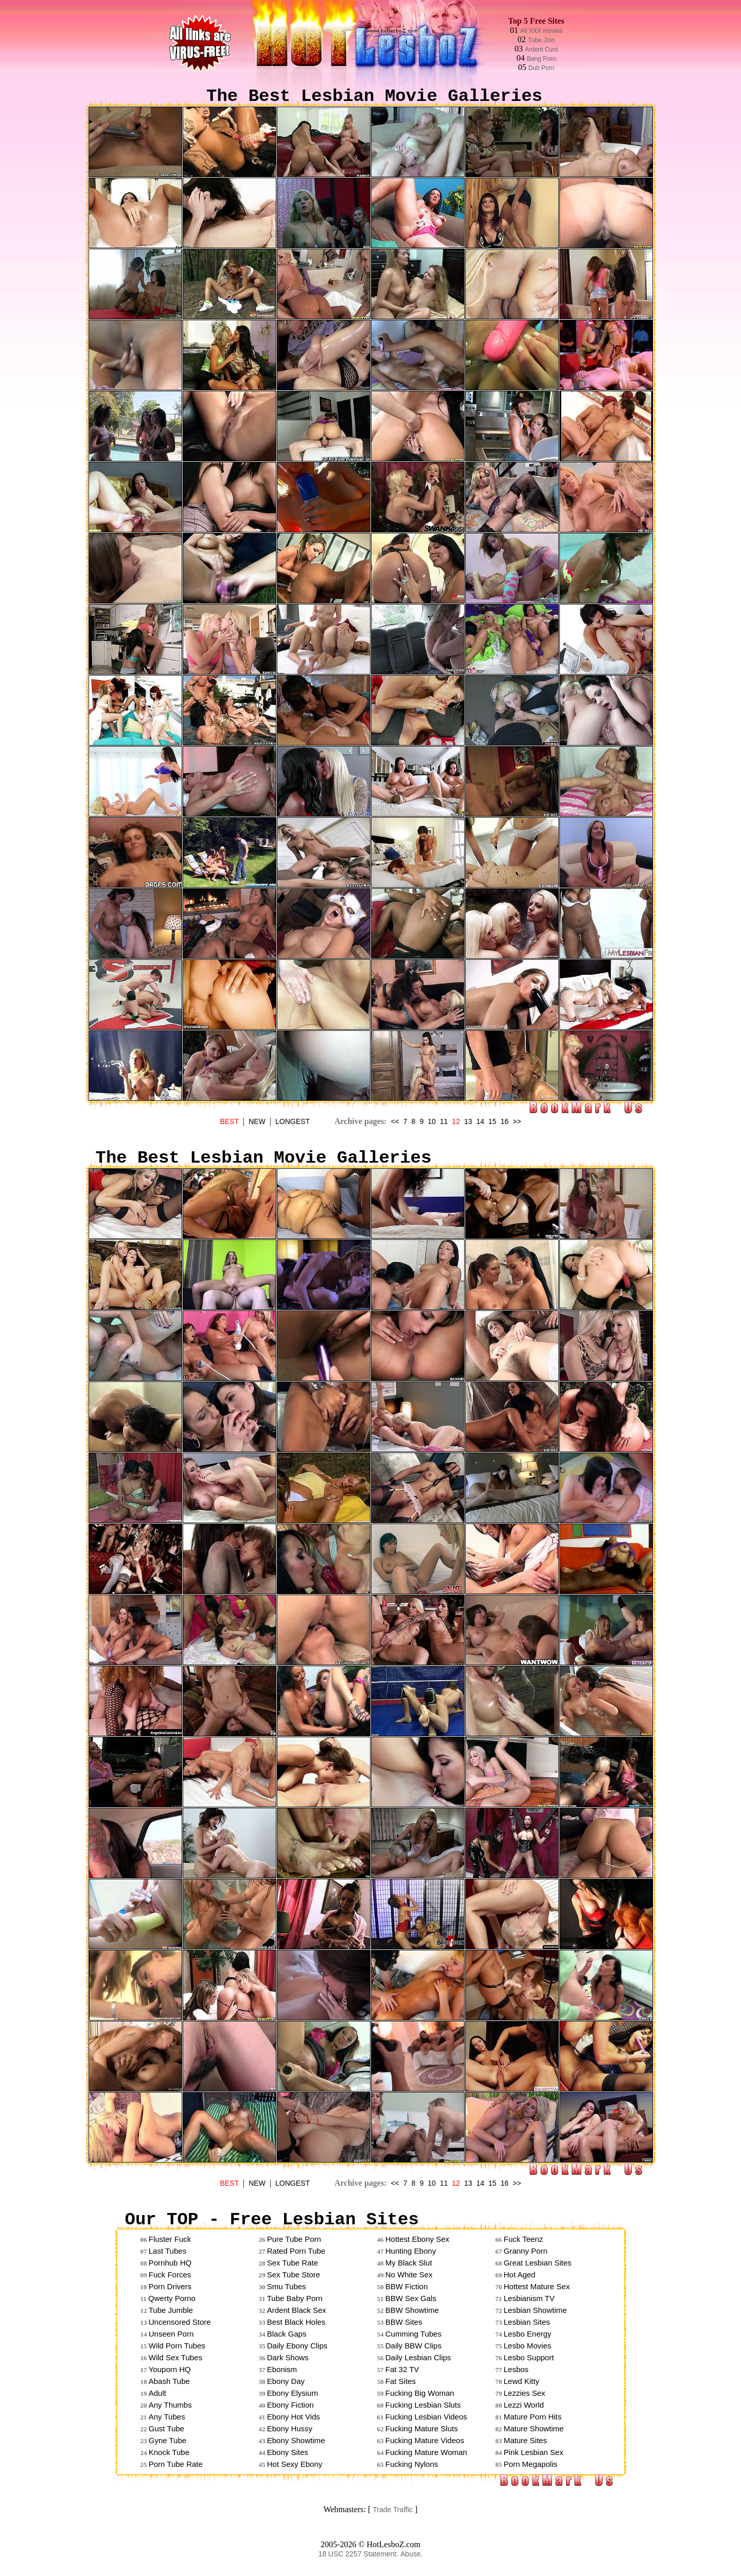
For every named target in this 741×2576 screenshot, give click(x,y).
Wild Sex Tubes (175, 2357)
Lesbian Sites (527, 2322)
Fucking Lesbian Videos (426, 2416)
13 (468, 1121)
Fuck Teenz (523, 2239)
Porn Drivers (170, 2286)
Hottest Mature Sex (537, 2286)
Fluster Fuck (170, 2239)
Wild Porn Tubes (177, 2345)
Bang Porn (541, 58)
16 (505, 1121)
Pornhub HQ (170, 2262)
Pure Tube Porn (294, 2239)
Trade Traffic (393, 2509)
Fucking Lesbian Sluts (423, 2404)
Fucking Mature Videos (424, 2440)
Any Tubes (167, 2416)
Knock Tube (169, 2452)
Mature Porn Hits (533, 2416)
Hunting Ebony (410, 2250)
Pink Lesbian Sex (533, 2452)
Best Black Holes (296, 2322)
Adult (157, 2393)
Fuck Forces (170, 2274)
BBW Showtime (412, 2310)
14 (481, 1121)
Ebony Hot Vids (293, 2416)
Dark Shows (288, 2357)
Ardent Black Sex (296, 2310)
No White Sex (409, 2274)
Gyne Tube (167, 2440)
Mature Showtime (534, 2428)
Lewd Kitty (521, 2381)
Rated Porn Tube (296, 2250)
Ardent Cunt (541, 49)
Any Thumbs (170, 2404)
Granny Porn (526, 2250)
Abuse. (411, 2554)
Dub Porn (541, 68)
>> (517, 1121)
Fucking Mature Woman (426, 2452)
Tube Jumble (171, 2310)
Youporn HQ (170, 2369)
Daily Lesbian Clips (418, 2357)
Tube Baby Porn (295, 2298)
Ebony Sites (287, 2452)
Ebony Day (286, 2381)
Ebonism (282, 2369)
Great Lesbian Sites (538, 2262)
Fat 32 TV (402, 2369)
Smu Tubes (286, 2286)
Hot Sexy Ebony (295, 2464)
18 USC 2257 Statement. (358, 2554)
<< (395, 1121)
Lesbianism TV (529, 2298)
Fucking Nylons (411, 2464)
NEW (257, 1121)
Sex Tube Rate (292, 2262)
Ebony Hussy (289, 2428)
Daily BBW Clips (413, 2345)
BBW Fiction (406, 2286)
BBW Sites (403, 2322)
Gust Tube (166, 2428)
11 (444, 1121)
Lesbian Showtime (535, 2310)
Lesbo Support (529, 2357)
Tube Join (541, 40)
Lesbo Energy (528, 2333)
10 (432, 1121)
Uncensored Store (180, 2322)
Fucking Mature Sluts (421, 2428)
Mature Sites (525, 2440)
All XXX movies (541, 30)
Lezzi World (524, 2404)
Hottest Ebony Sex (417, 2239)
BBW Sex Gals (410, 2298)
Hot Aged (520, 2274)
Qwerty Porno (172, 2298)
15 (492, 1121)
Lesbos (516, 2369)
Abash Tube (169, 2381)
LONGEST (292, 1121)
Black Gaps (287, 2333)
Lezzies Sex (524, 2393)
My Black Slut (408, 2262)
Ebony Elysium (292, 2393)
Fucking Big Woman (419, 2393)
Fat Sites (400, 2381)
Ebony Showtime (296, 2440)
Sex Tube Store (293, 2274)
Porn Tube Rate (176, 2464)
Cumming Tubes (413, 2333)
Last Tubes (167, 2250)
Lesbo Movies (528, 2345)
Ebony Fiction (290, 2404)
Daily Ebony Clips (297, 2345)
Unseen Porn (171, 2333)
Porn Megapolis (530, 2464)
